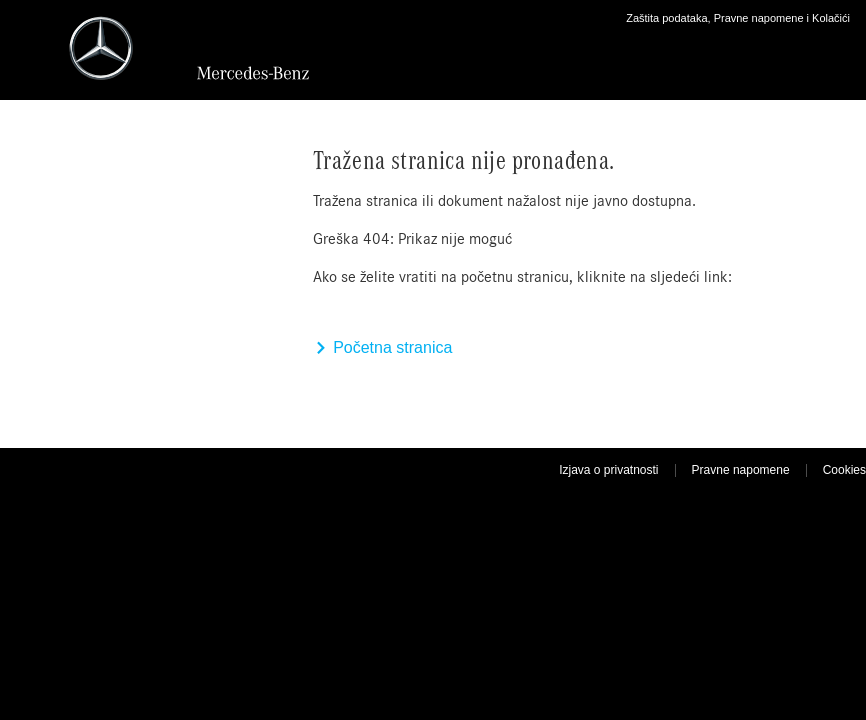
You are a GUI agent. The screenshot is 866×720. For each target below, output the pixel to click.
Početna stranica (383, 347)
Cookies (844, 470)
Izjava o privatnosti (608, 470)
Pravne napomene (741, 470)
